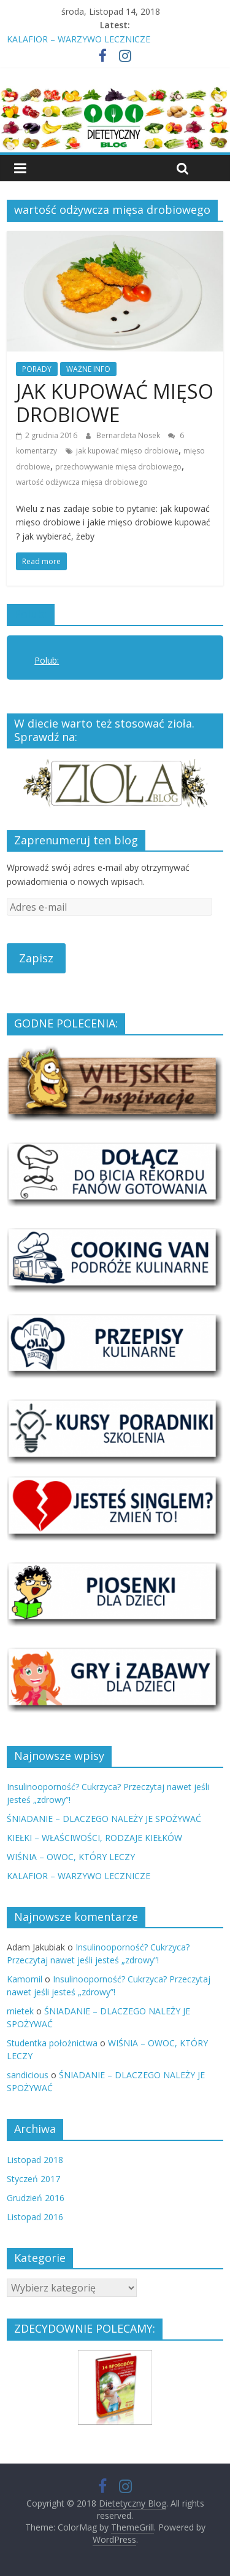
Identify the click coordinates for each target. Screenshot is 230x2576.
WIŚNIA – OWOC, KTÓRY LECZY (71, 1857)
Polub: (30, 614)
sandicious (27, 2075)
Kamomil (24, 1979)
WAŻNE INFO (88, 369)
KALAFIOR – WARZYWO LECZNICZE (78, 39)
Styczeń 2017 (33, 2179)
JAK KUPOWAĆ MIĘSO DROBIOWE (114, 403)
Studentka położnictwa (52, 2043)
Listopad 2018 (35, 2160)
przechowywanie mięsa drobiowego (118, 466)
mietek (20, 2011)
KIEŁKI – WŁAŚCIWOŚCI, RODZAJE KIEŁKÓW (94, 1838)
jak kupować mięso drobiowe (127, 451)
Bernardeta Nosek (129, 435)
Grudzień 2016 (35, 2198)
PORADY (37, 369)
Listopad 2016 (35, 2217)
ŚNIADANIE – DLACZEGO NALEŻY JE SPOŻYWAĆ (104, 1818)
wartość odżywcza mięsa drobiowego (82, 482)
